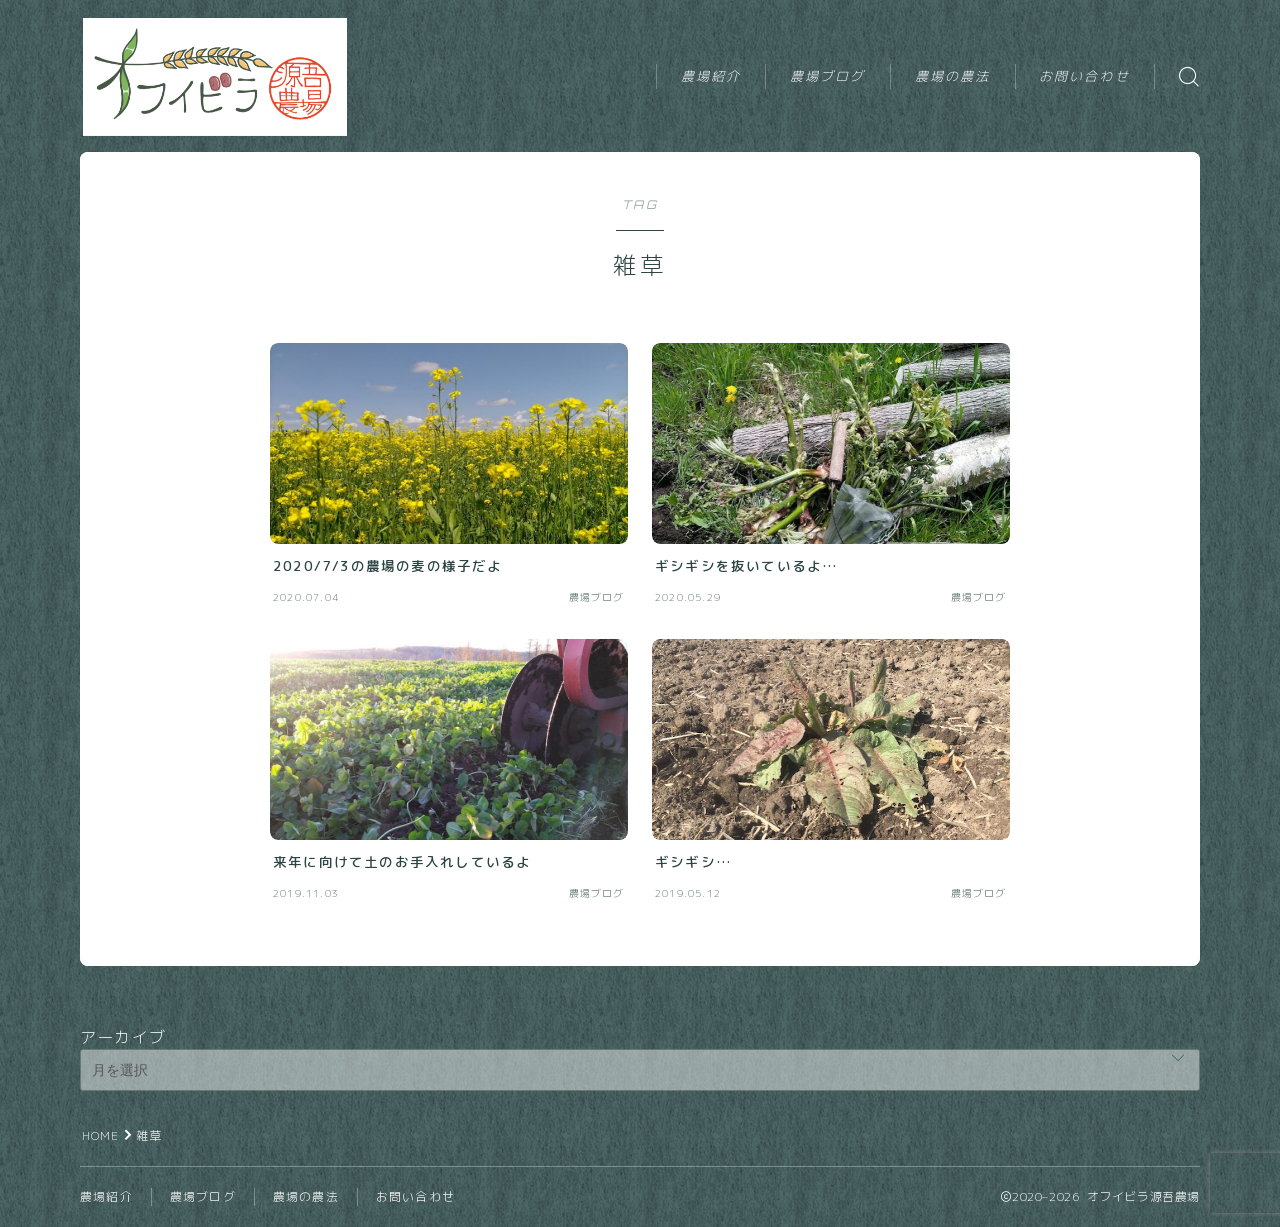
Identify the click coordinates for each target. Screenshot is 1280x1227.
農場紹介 (711, 76)
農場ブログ (828, 76)
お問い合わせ (1084, 76)
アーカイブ (123, 1037)
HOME (101, 1135)
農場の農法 (953, 76)
